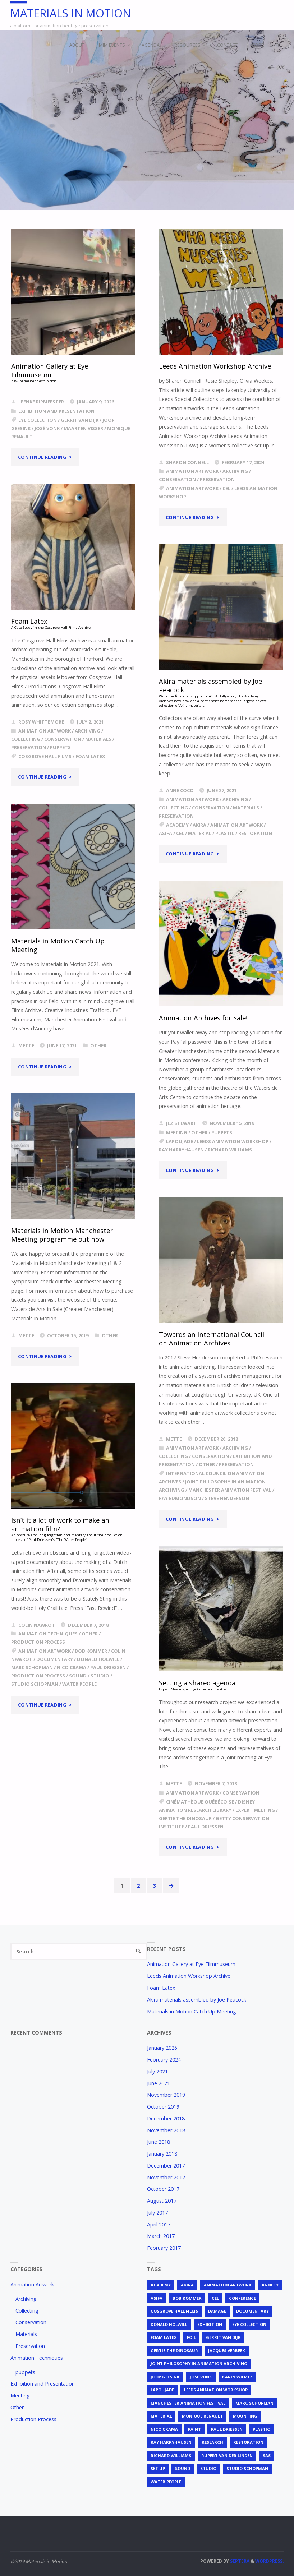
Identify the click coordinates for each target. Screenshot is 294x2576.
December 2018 (166, 2118)
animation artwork (192, 488)
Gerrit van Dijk (79, 420)
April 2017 (158, 2224)
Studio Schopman (34, 1684)
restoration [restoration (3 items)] (248, 2442)
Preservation (217, 479)
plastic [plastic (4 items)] (261, 2429)
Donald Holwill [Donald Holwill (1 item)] (169, 2324)
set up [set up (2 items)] (158, 2468)
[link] (277, 45)
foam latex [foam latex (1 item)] (164, 2337)
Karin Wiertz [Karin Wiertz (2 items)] (237, 2376)
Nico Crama (71, 1668)
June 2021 (158, 2083)
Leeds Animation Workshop (232, 1141)
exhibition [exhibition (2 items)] (209, 2324)
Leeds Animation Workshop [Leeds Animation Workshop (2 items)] (216, 2390)
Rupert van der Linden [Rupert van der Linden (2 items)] (227, 2455)
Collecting (25, 739)
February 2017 (164, 2248)
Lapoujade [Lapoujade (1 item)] (162, 2390)
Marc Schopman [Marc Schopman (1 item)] (254, 2403)
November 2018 (166, 2130)
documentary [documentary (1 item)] (252, 2311)
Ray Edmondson (180, 1498)
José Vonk (47, 428)
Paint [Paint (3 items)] (194, 2429)
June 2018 (158, 2142)
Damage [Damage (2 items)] (217, 2311)
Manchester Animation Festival (229, 1490)
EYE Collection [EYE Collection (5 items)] (249, 2324)
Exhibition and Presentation (56, 411)
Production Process (38, 1642)
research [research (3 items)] (212, 2442)
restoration (255, 833)
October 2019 (163, 2106)
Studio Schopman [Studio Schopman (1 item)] (247, 2468)
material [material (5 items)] (161, 2416)
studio (100, 1676)
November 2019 (166, 2095)
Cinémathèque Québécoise (200, 1802)
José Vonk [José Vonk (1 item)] (201, 2376)
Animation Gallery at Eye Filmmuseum (191, 1964)
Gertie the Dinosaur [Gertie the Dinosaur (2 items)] (174, 2350)
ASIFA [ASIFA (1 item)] (156, 2298)
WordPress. (269, 2561)
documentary (54, 1659)
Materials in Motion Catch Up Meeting (58, 945)
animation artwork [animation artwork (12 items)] (228, 2285)
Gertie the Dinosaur (185, 1818)
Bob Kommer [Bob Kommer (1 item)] (187, 2298)
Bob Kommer (91, 1651)
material (199, 833)
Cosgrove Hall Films (45, 756)
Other (98, 1045)
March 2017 (161, 2236)
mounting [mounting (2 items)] (245, 2416)
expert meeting (255, 1810)
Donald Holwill (98, 1659)
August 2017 (161, 2201)
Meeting (176, 1132)
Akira (199, 825)
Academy (177, 825)
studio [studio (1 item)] (208, 2468)
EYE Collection (37, 420)
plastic (224, 833)
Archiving (235, 471)
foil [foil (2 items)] (191, 2337)
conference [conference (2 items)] (242, 2298)
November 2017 (166, 2177)
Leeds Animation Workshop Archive (216, 365)
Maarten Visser (83, 428)
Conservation (177, 479)
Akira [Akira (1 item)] (187, 2285)
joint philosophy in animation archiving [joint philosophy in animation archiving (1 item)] (199, 2364)
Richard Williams (230, 1149)
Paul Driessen (108, 1668)
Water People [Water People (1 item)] (166, 2481)
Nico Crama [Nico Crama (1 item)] (164, 2429)
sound (78, 1676)
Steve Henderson (227, 1498)
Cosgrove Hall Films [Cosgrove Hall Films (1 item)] (174, 2311)
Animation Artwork (192, 471)
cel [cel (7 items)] (215, 2298)
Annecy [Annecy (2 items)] (270, 2285)
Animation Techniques (48, 1634)
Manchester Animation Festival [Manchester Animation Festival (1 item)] (188, 2403)
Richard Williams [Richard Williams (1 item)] (171, 2455)
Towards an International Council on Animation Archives (212, 1338)
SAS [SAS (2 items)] (267, 2455)
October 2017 (163, 2189)
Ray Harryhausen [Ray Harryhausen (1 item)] (171, 2442)
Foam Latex (161, 1987)
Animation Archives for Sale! (204, 1017)
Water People (79, 1684)
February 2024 (164, 2059)
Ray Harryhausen (181, 1149)
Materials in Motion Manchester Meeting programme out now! (63, 1234)
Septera (239, 2561)
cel (226, 488)
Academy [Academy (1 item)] (161, 2285)
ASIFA (165, 833)
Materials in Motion (72, 12)
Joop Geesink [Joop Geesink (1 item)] (165, 2376)
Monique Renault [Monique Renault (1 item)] (202, 2416)
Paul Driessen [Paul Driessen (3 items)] (227, 2429)
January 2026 (162, 2048)
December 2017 (166, 2165)
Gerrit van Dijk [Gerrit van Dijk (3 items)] (223, 2337)
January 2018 (162, 2154)
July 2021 (157, 2071)
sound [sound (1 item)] (182, 2468)
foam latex (90, 756)
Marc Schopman (32, 1668)
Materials (98, 739)
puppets (60, 747)
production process (38, 1676)
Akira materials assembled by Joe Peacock (196, 1999)
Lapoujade (179, 1141)
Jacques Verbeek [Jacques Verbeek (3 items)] (226, 2350)
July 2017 (157, 2212)
